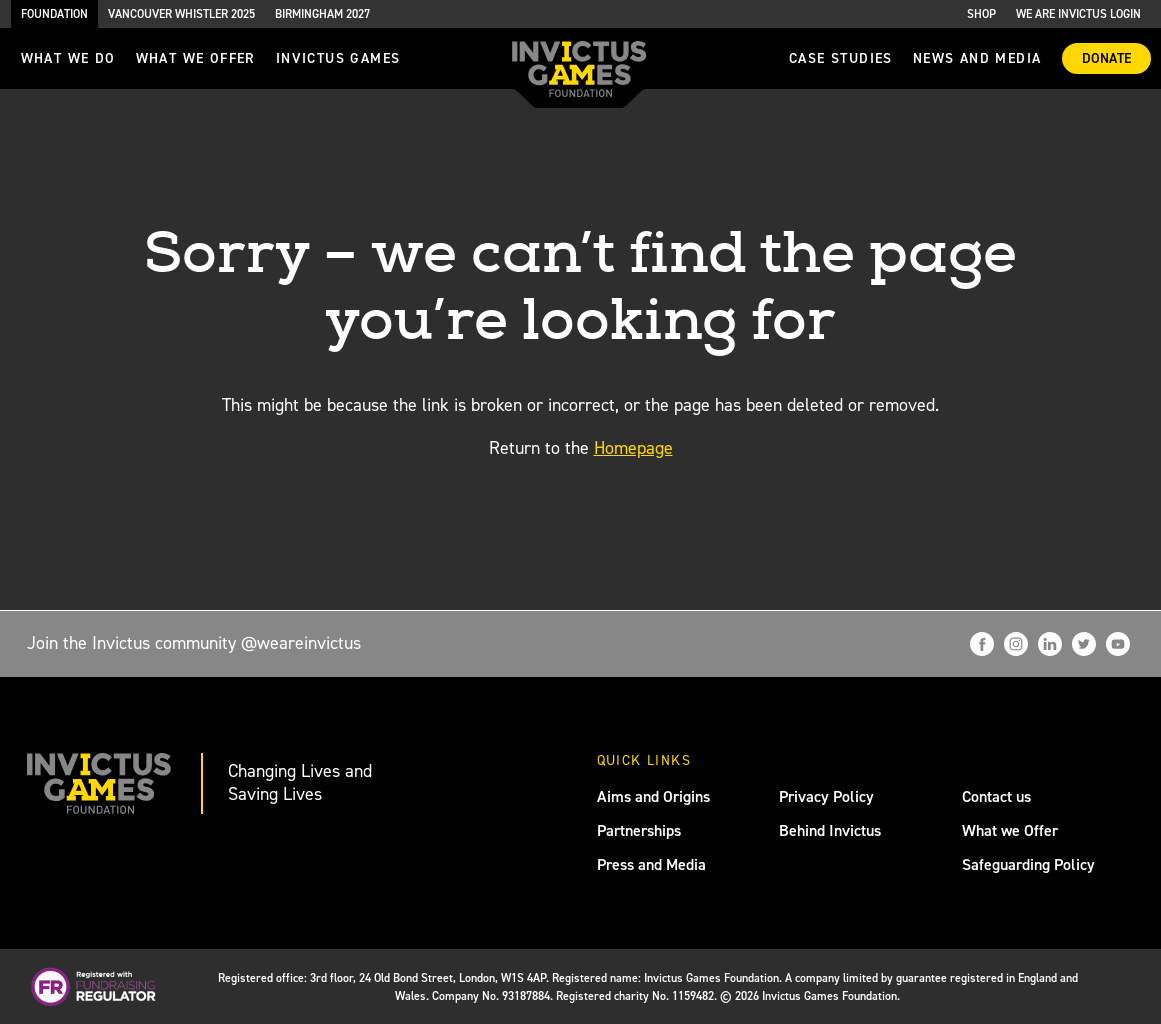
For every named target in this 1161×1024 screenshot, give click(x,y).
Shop (981, 14)
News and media (977, 58)
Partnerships (639, 830)
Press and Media (651, 864)
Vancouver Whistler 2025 (181, 14)
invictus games (338, 58)
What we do (68, 58)
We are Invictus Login (1078, 14)
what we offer (196, 58)
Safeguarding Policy (1028, 864)
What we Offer (1010, 830)
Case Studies (841, 58)
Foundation (54, 14)
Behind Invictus (830, 830)
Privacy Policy (826, 796)
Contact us (996, 796)
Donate (1106, 58)
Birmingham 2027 (322, 14)
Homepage (633, 448)
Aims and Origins (653, 796)
